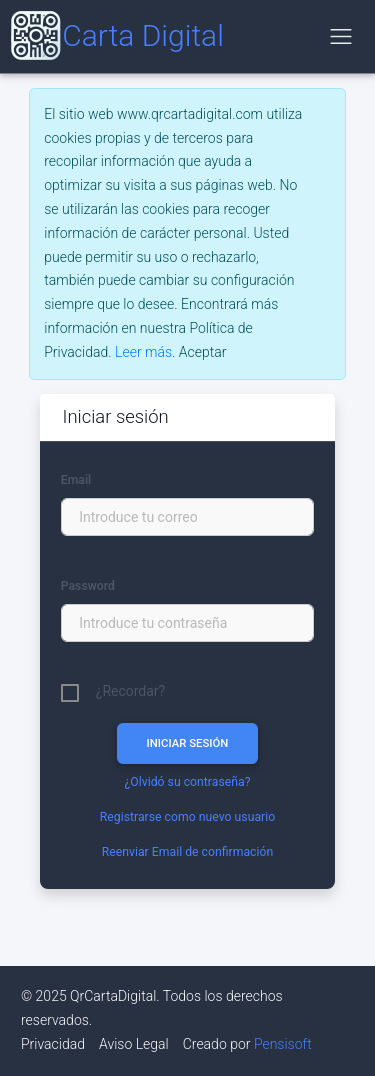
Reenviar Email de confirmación (188, 852)
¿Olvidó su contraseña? (188, 782)
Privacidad (53, 1044)
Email (76, 480)
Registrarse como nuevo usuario (187, 817)
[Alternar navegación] (340, 36)
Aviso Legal (134, 1044)
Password (88, 586)
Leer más (143, 352)
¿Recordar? (130, 691)
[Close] (203, 353)
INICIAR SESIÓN (188, 743)
